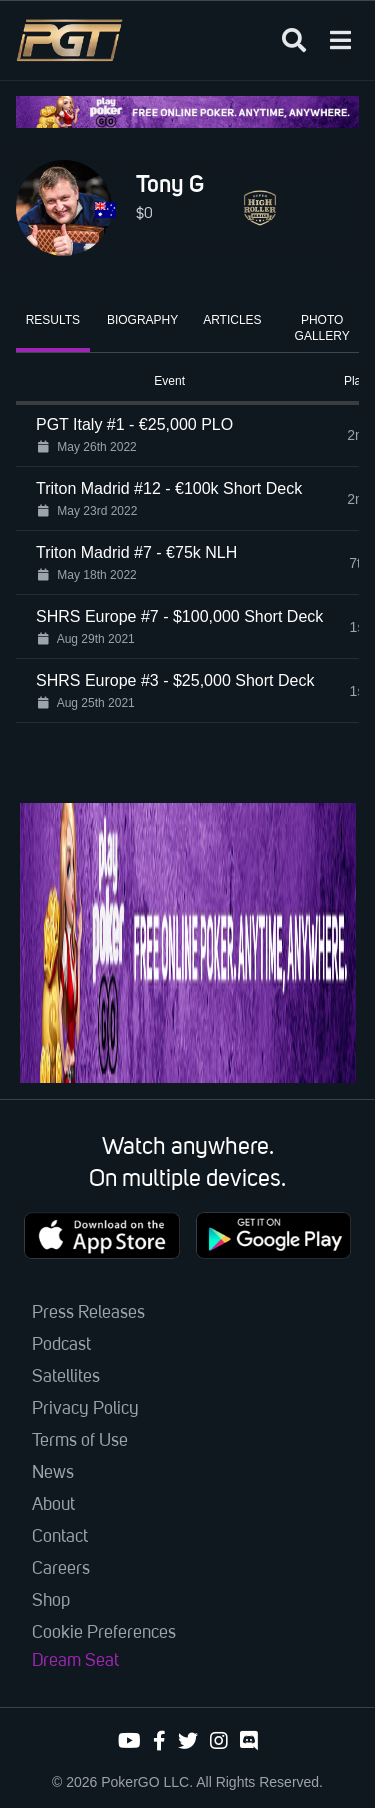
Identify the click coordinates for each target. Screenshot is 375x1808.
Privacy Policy (85, 1409)
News (53, 1473)
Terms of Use (80, 1441)
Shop (51, 1601)
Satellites (66, 1377)
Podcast (61, 1345)
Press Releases (88, 1313)
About (53, 1505)
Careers (61, 1569)
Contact (60, 1537)
